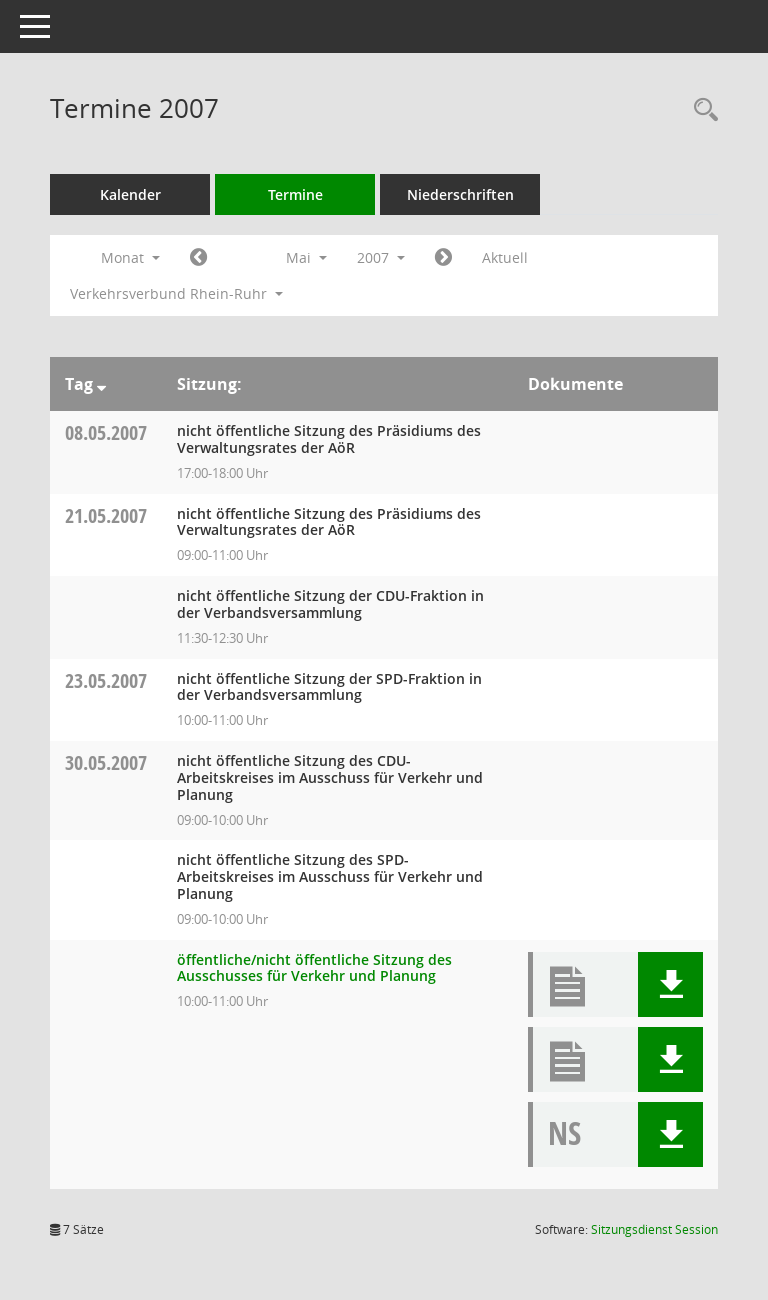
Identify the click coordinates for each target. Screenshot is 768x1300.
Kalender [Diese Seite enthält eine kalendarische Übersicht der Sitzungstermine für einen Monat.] (130, 194)
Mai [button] (306, 257)
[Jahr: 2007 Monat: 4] (198, 258)
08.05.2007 (106, 432)
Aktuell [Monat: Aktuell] (505, 257)
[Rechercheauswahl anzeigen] (701, 110)
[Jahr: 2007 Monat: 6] (443, 258)
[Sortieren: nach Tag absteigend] (101, 384)
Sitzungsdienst (654, 1229)
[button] (670, 984)
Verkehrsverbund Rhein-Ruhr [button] (176, 293)
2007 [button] (381, 257)
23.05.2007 (106, 680)
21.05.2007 (106, 515)
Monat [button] (130, 257)
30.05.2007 (106, 762)
